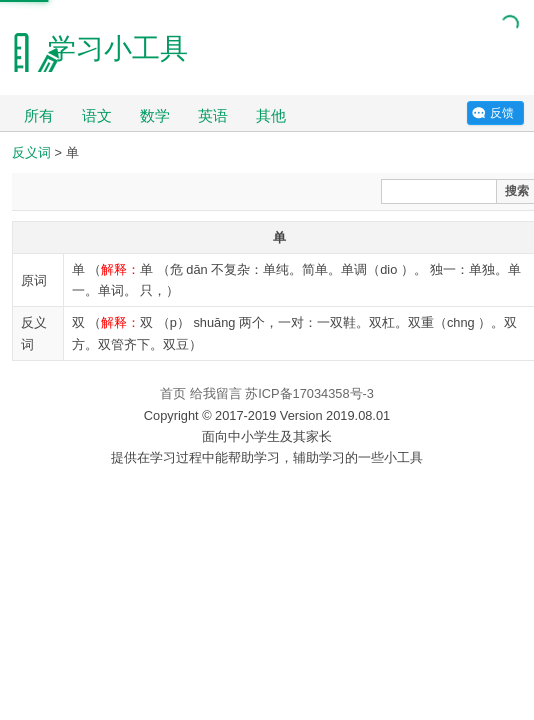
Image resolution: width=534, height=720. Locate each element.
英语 (213, 115)
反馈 (502, 113)
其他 (271, 115)
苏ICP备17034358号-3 (309, 393)
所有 (39, 115)
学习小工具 (118, 48)
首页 (173, 393)
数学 (155, 115)
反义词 (31, 152)
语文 (97, 115)
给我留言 (216, 393)
